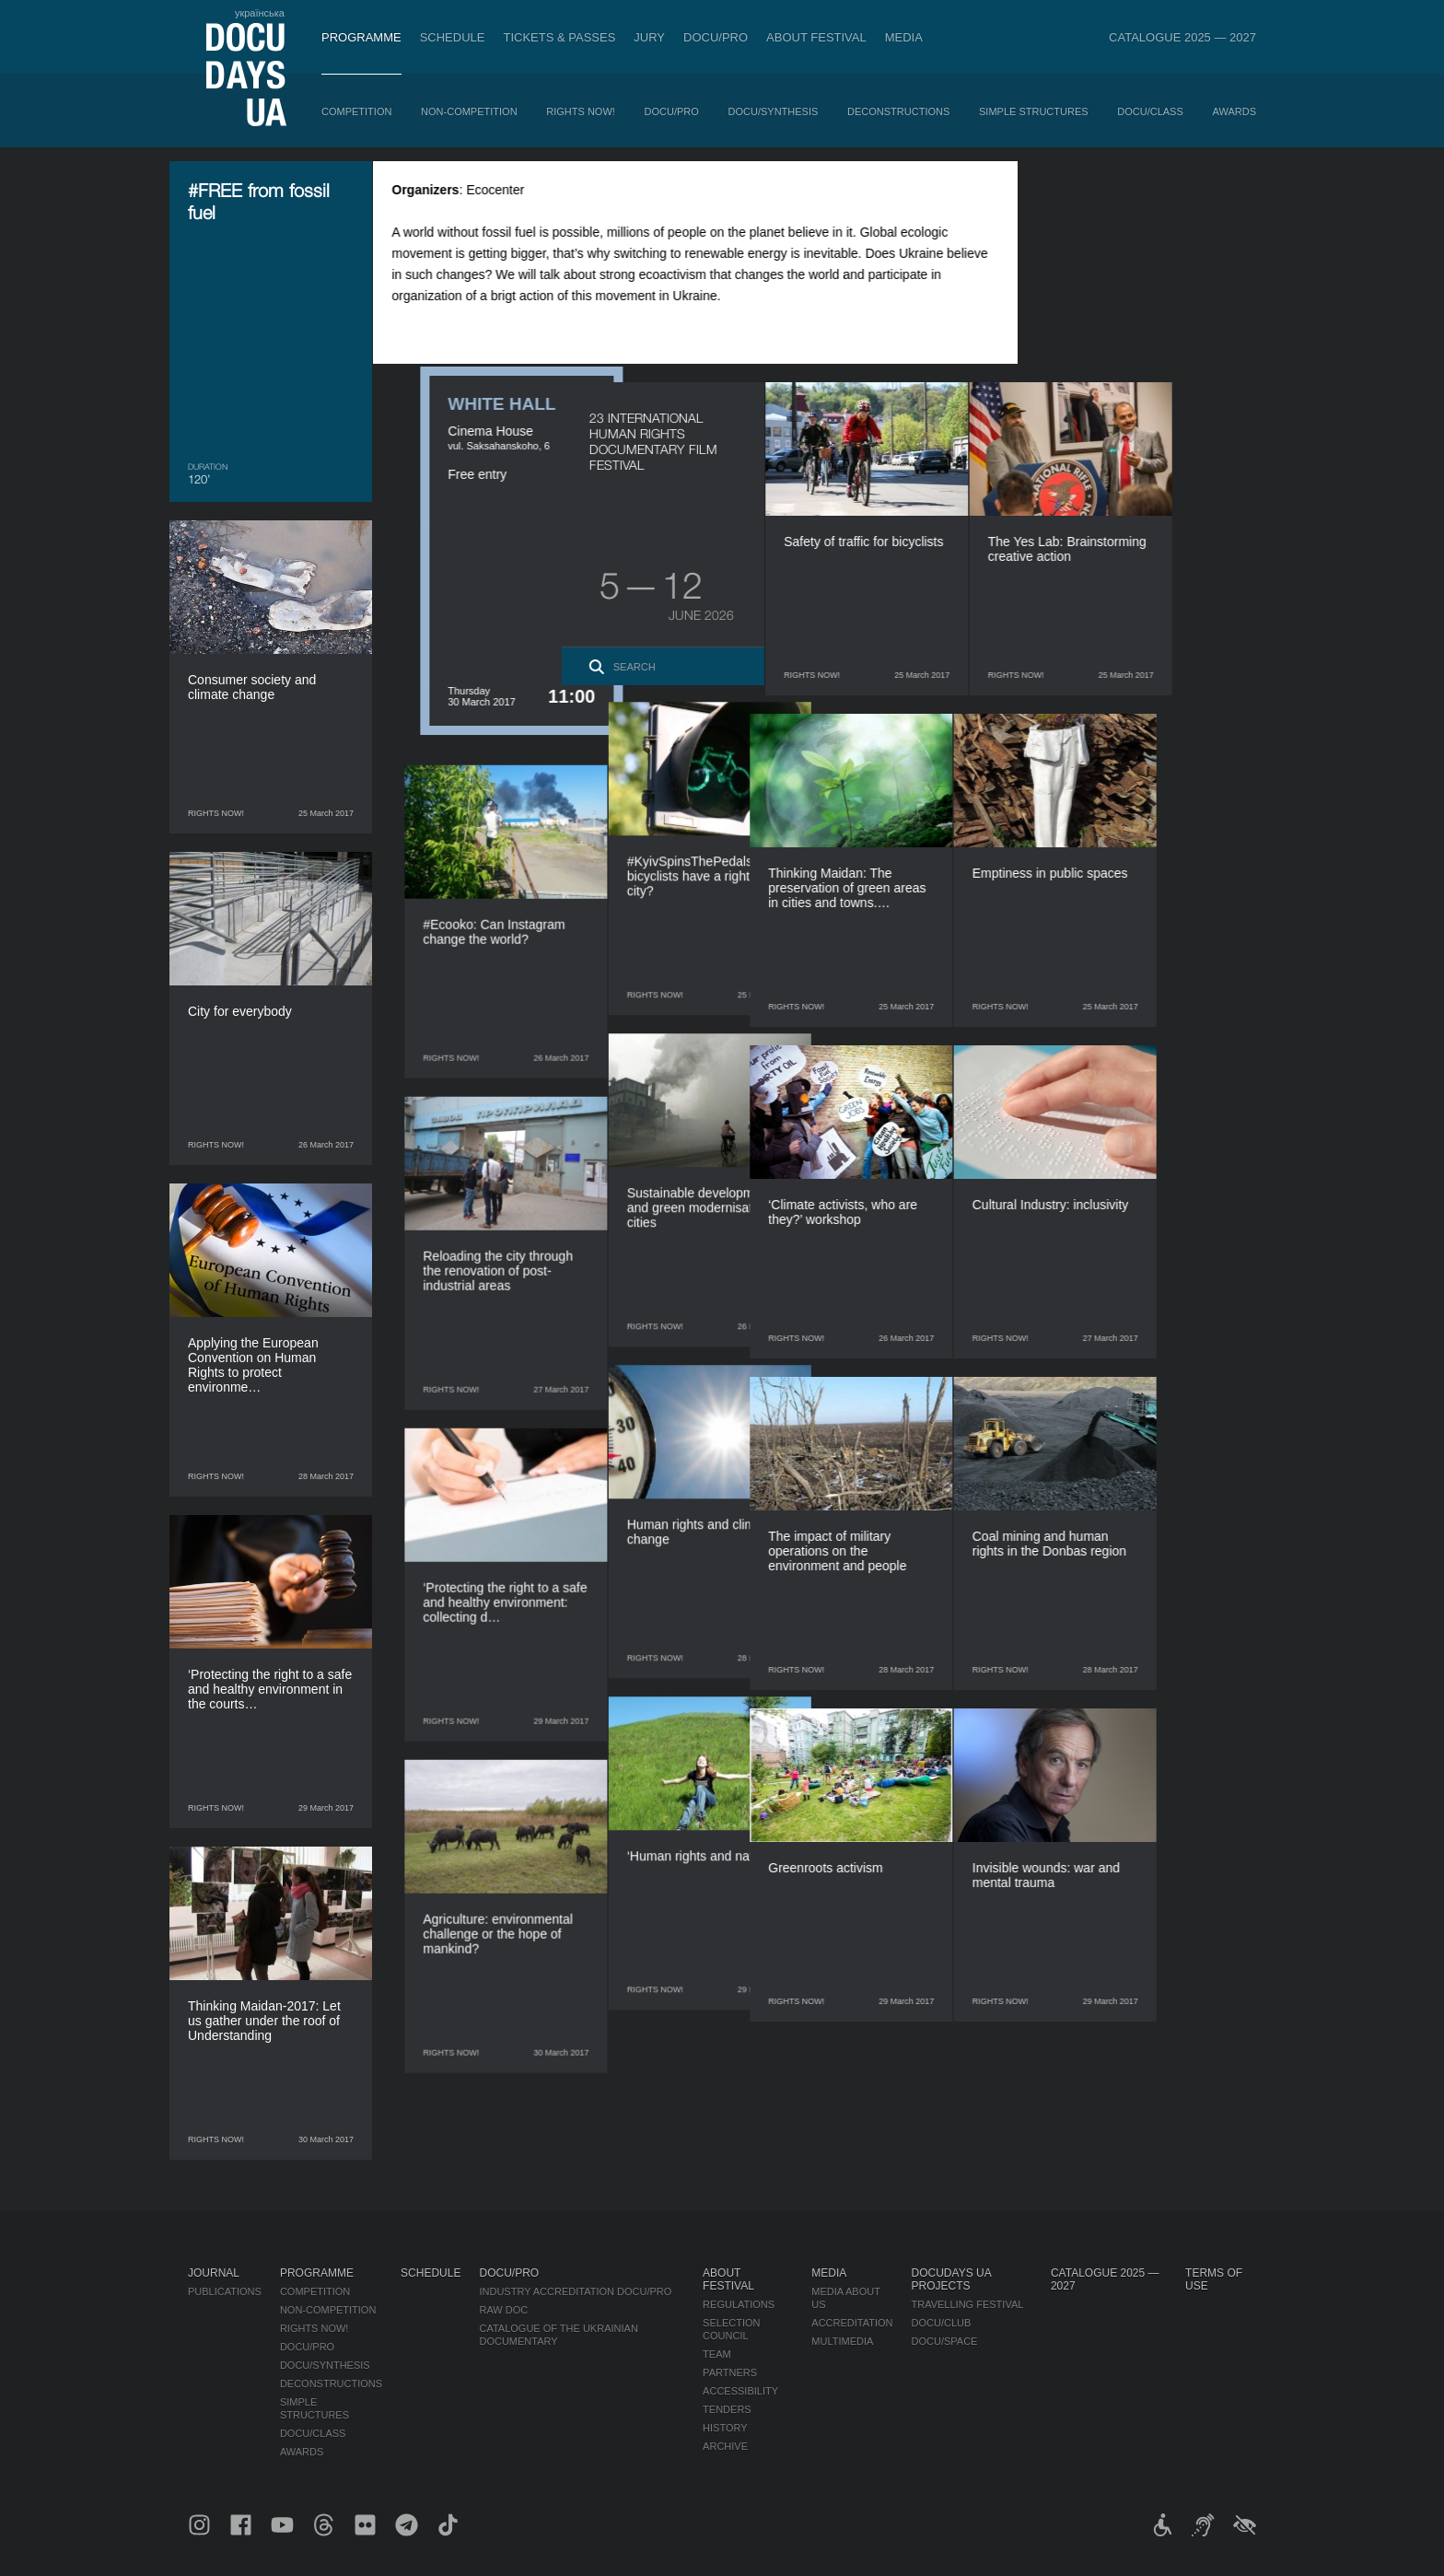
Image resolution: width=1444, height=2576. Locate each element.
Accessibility (740, 2390)
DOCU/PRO (715, 37)
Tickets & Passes (559, 37)
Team (717, 2354)
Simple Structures (1034, 111)
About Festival (816, 37)
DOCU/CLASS (1150, 111)
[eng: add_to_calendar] (1218, 199)
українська (260, 12)
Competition (356, 111)
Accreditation (851, 2322)
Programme (361, 37)
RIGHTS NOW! (580, 111)
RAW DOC (503, 2309)
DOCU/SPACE (945, 2341)
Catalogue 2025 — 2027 (1182, 37)
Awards (1234, 111)
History (725, 2427)
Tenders (727, 2409)
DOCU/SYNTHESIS (773, 111)
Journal (213, 2273)
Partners (730, 2372)
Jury (649, 37)
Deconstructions (898, 111)
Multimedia (842, 2341)
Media (904, 37)
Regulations (738, 2304)
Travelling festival (968, 2304)
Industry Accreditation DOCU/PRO (575, 2291)
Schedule (452, 37)
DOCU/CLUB (942, 2322)
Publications (225, 2291)
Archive (725, 2446)
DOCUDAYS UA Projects (951, 2279)
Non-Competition (469, 111)
